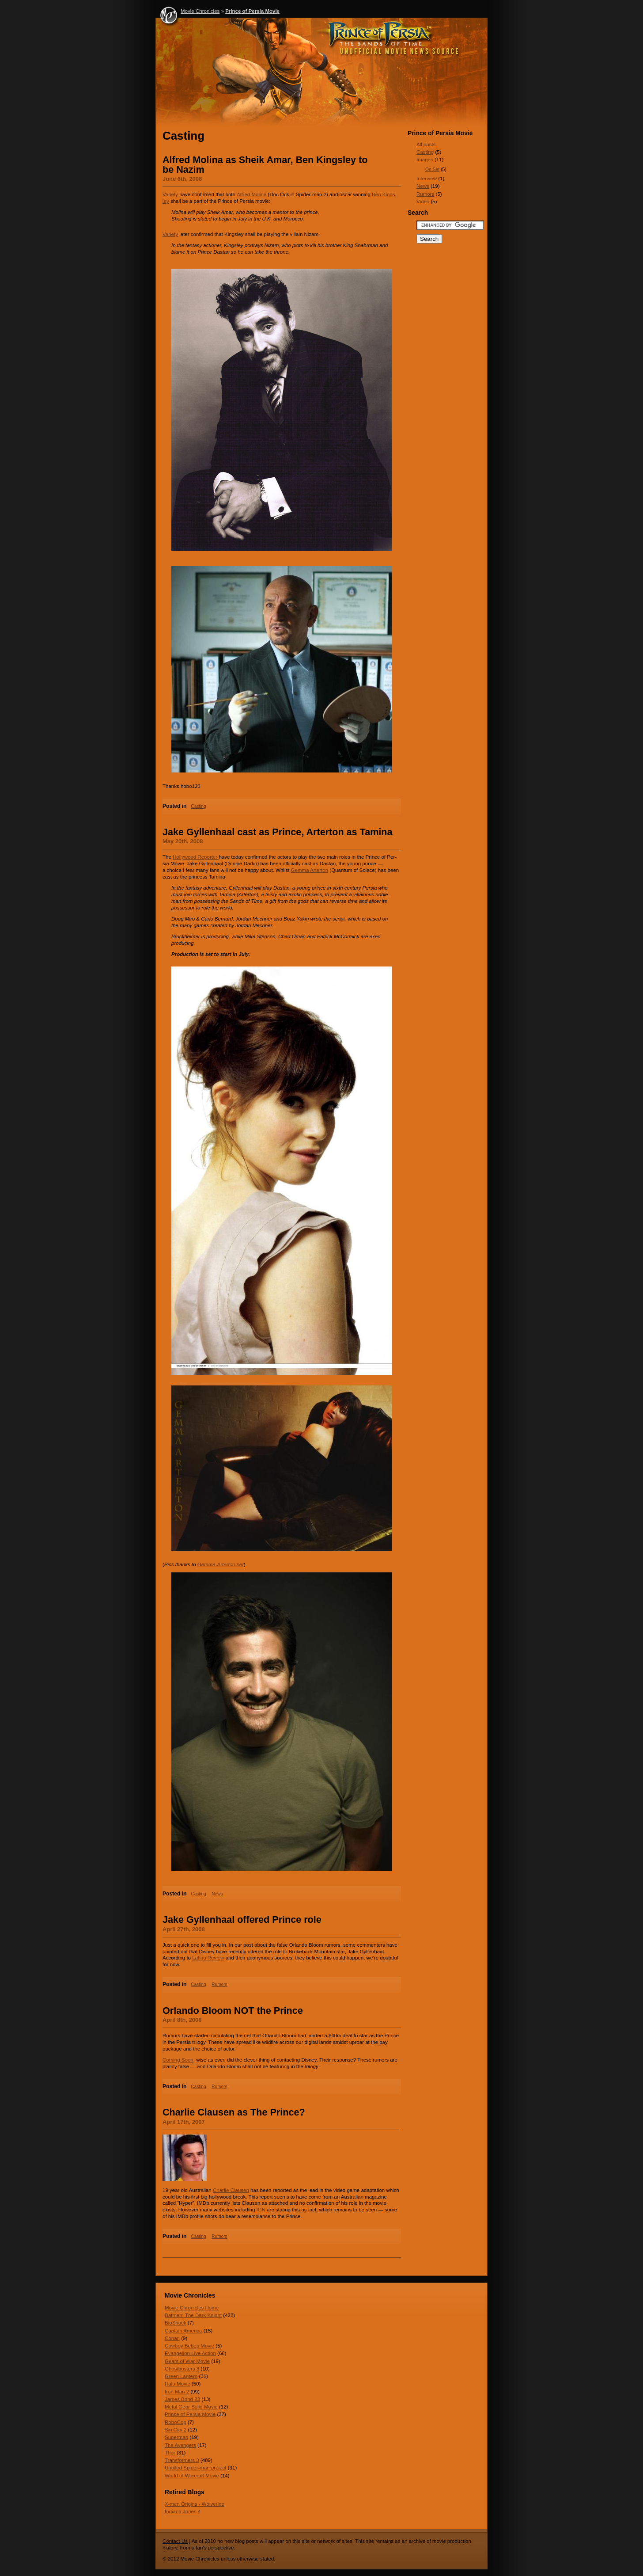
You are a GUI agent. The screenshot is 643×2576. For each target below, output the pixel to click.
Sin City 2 (175, 2429)
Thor (170, 2452)
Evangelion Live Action (190, 2353)
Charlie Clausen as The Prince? (234, 2112)
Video (422, 201)
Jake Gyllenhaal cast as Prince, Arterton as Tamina (278, 831)
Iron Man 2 (177, 2391)
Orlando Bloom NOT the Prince (233, 2010)
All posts (426, 144)
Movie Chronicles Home (192, 2307)
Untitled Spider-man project (196, 2467)
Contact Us (175, 2541)
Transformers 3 (182, 2460)
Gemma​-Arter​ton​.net (220, 1564)
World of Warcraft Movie (192, 2475)
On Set (432, 169)
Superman (176, 2437)
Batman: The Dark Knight (193, 2315)
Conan (172, 2338)
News (217, 1893)
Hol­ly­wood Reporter (196, 857)
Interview (426, 178)
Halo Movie (177, 2383)
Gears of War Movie (187, 2361)
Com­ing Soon (178, 2059)
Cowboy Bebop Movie (189, 2345)
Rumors (219, 1984)
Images (424, 159)
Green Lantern (181, 2376)
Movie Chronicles (200, 11)
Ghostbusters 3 (182, 2368)
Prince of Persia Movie (252, 11)
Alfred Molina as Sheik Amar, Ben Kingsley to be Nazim (265, 164)
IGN (261, 2209)
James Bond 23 (182, 2399)
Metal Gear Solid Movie (191, 2406)
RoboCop (175, 2422)
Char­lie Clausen (231, 2190)
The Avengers (180, 2445)
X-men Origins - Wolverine (194, 2504)
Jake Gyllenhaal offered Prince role (242, 1919)
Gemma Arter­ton (309, 870)
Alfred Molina (251, 194)
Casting (198, 806)
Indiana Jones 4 (182, 2511)
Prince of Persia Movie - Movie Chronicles (321, 74)
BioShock (175, 2322)
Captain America (183, 2330)
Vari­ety (170, 194)
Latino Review (208, 1957)
